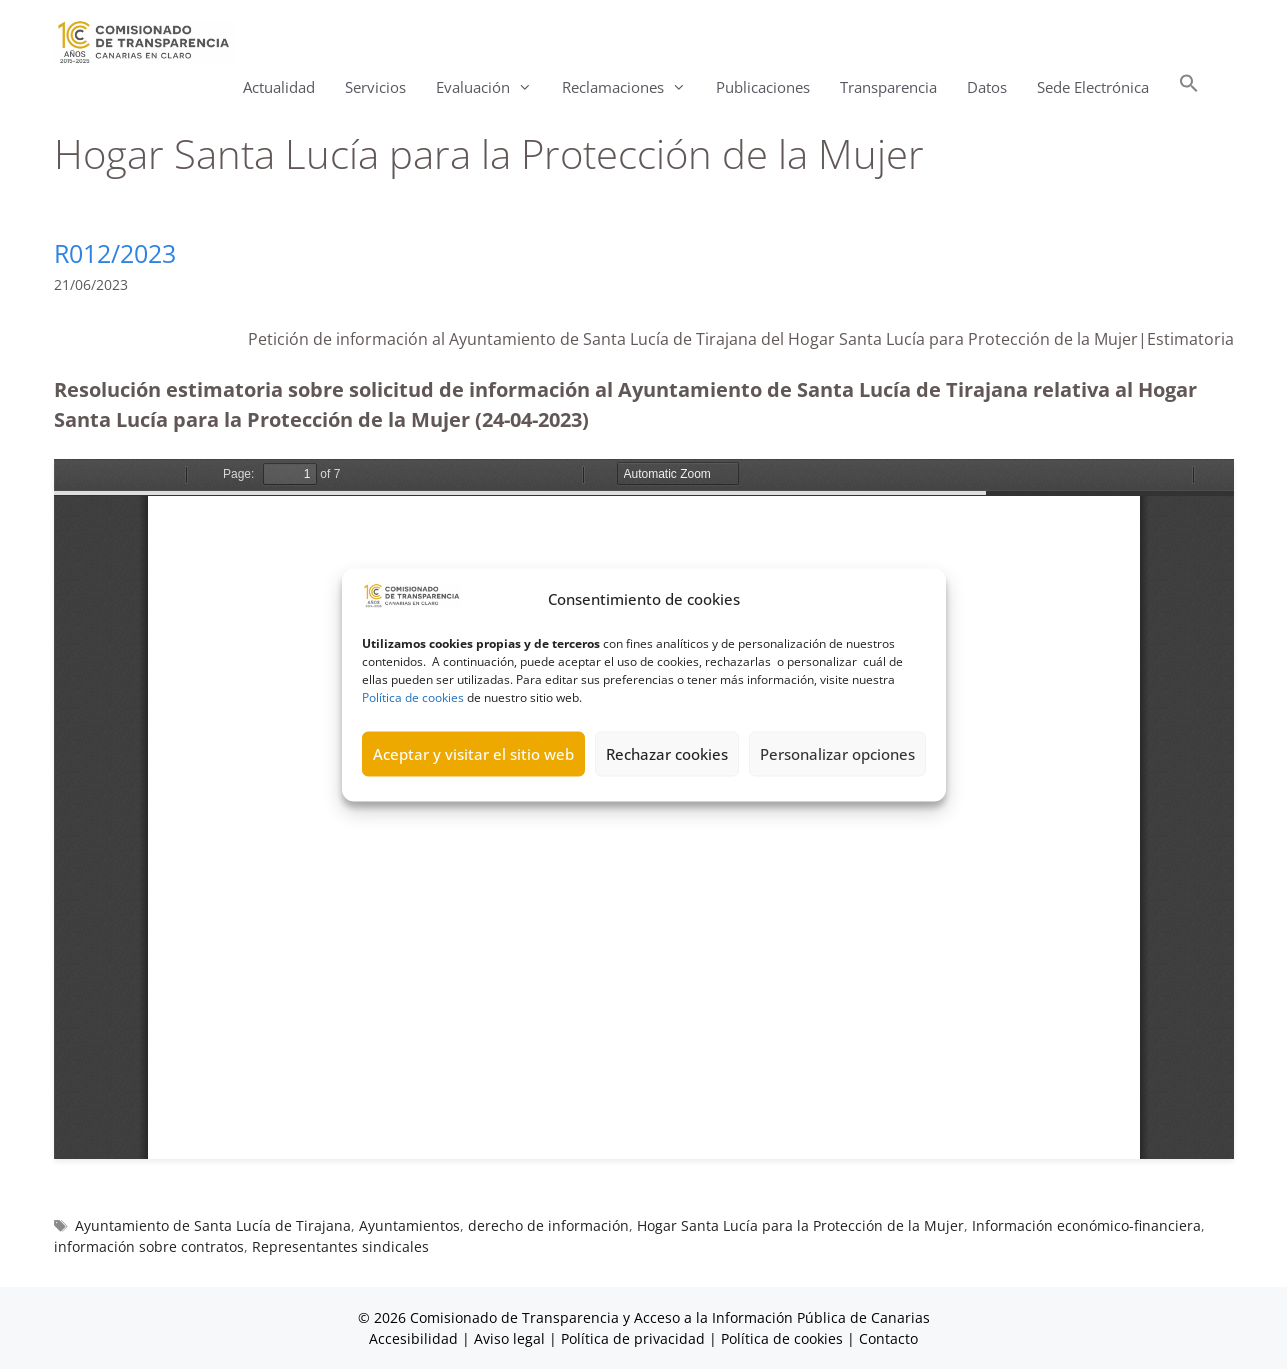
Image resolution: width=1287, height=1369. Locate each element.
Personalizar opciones (837, 754)
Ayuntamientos (409, 1225)
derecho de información (548, 1225)
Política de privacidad (633, 1338)
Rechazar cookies (667, 754)
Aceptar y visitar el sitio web (473, 754)
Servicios (375, 87)
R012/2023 (115, 253)
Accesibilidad (415, 1338)
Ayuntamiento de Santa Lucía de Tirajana (213, 1225)
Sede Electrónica (1093, 87)
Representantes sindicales (340, 1246)
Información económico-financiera (1086, 1225)
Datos (987, 87)
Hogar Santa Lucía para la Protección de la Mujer (800, 1225)
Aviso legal (509, 1338)
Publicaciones (763, 87)
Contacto (888, 1338)
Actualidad (279, 87)
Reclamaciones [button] (631, 87)
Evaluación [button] (491, 87)
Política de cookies (413, 696)
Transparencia (888, 87)
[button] (1189, 87)
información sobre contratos (149, 1246)
